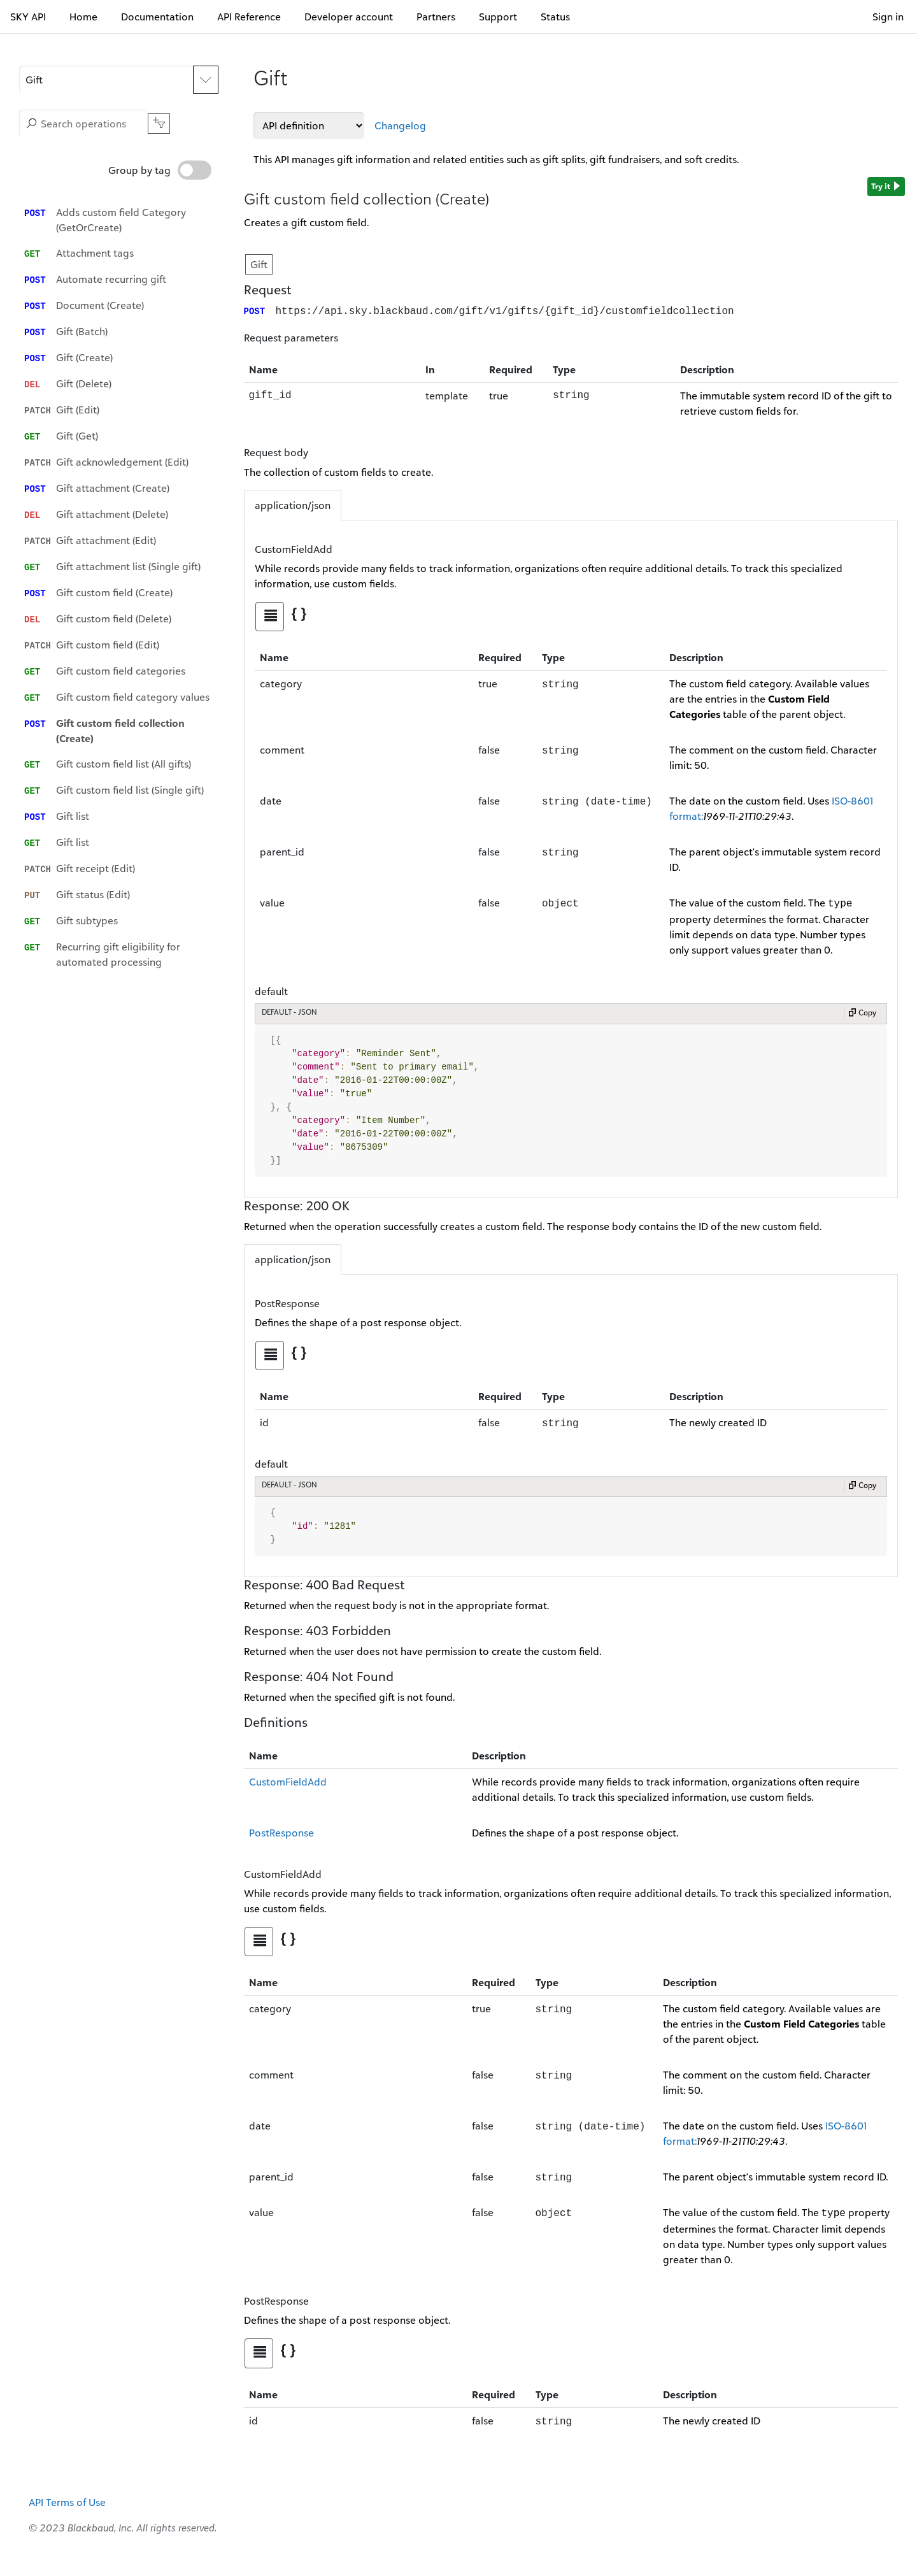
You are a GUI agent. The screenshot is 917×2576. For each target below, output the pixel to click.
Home (83, 16)
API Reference (249, 16)
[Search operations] (82, 124)
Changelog (400, 125)
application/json (293, 503)
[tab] (269, 615)
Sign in (888, 16)
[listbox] (122, 579)
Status (555, 16)
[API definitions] (308, 125)
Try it (886, 187)
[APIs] (118, 80)
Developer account (348, 16)
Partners (435, 16)
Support (498, 16)
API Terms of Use (67, 2500)
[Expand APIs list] (205, 80)
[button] (106, 80)
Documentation (157, 16)
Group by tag (160, 170)
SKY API (28, 16)
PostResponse (281, 1831)
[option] (122, 219)
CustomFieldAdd (288, 1780)
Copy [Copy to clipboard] (862, 1012)
